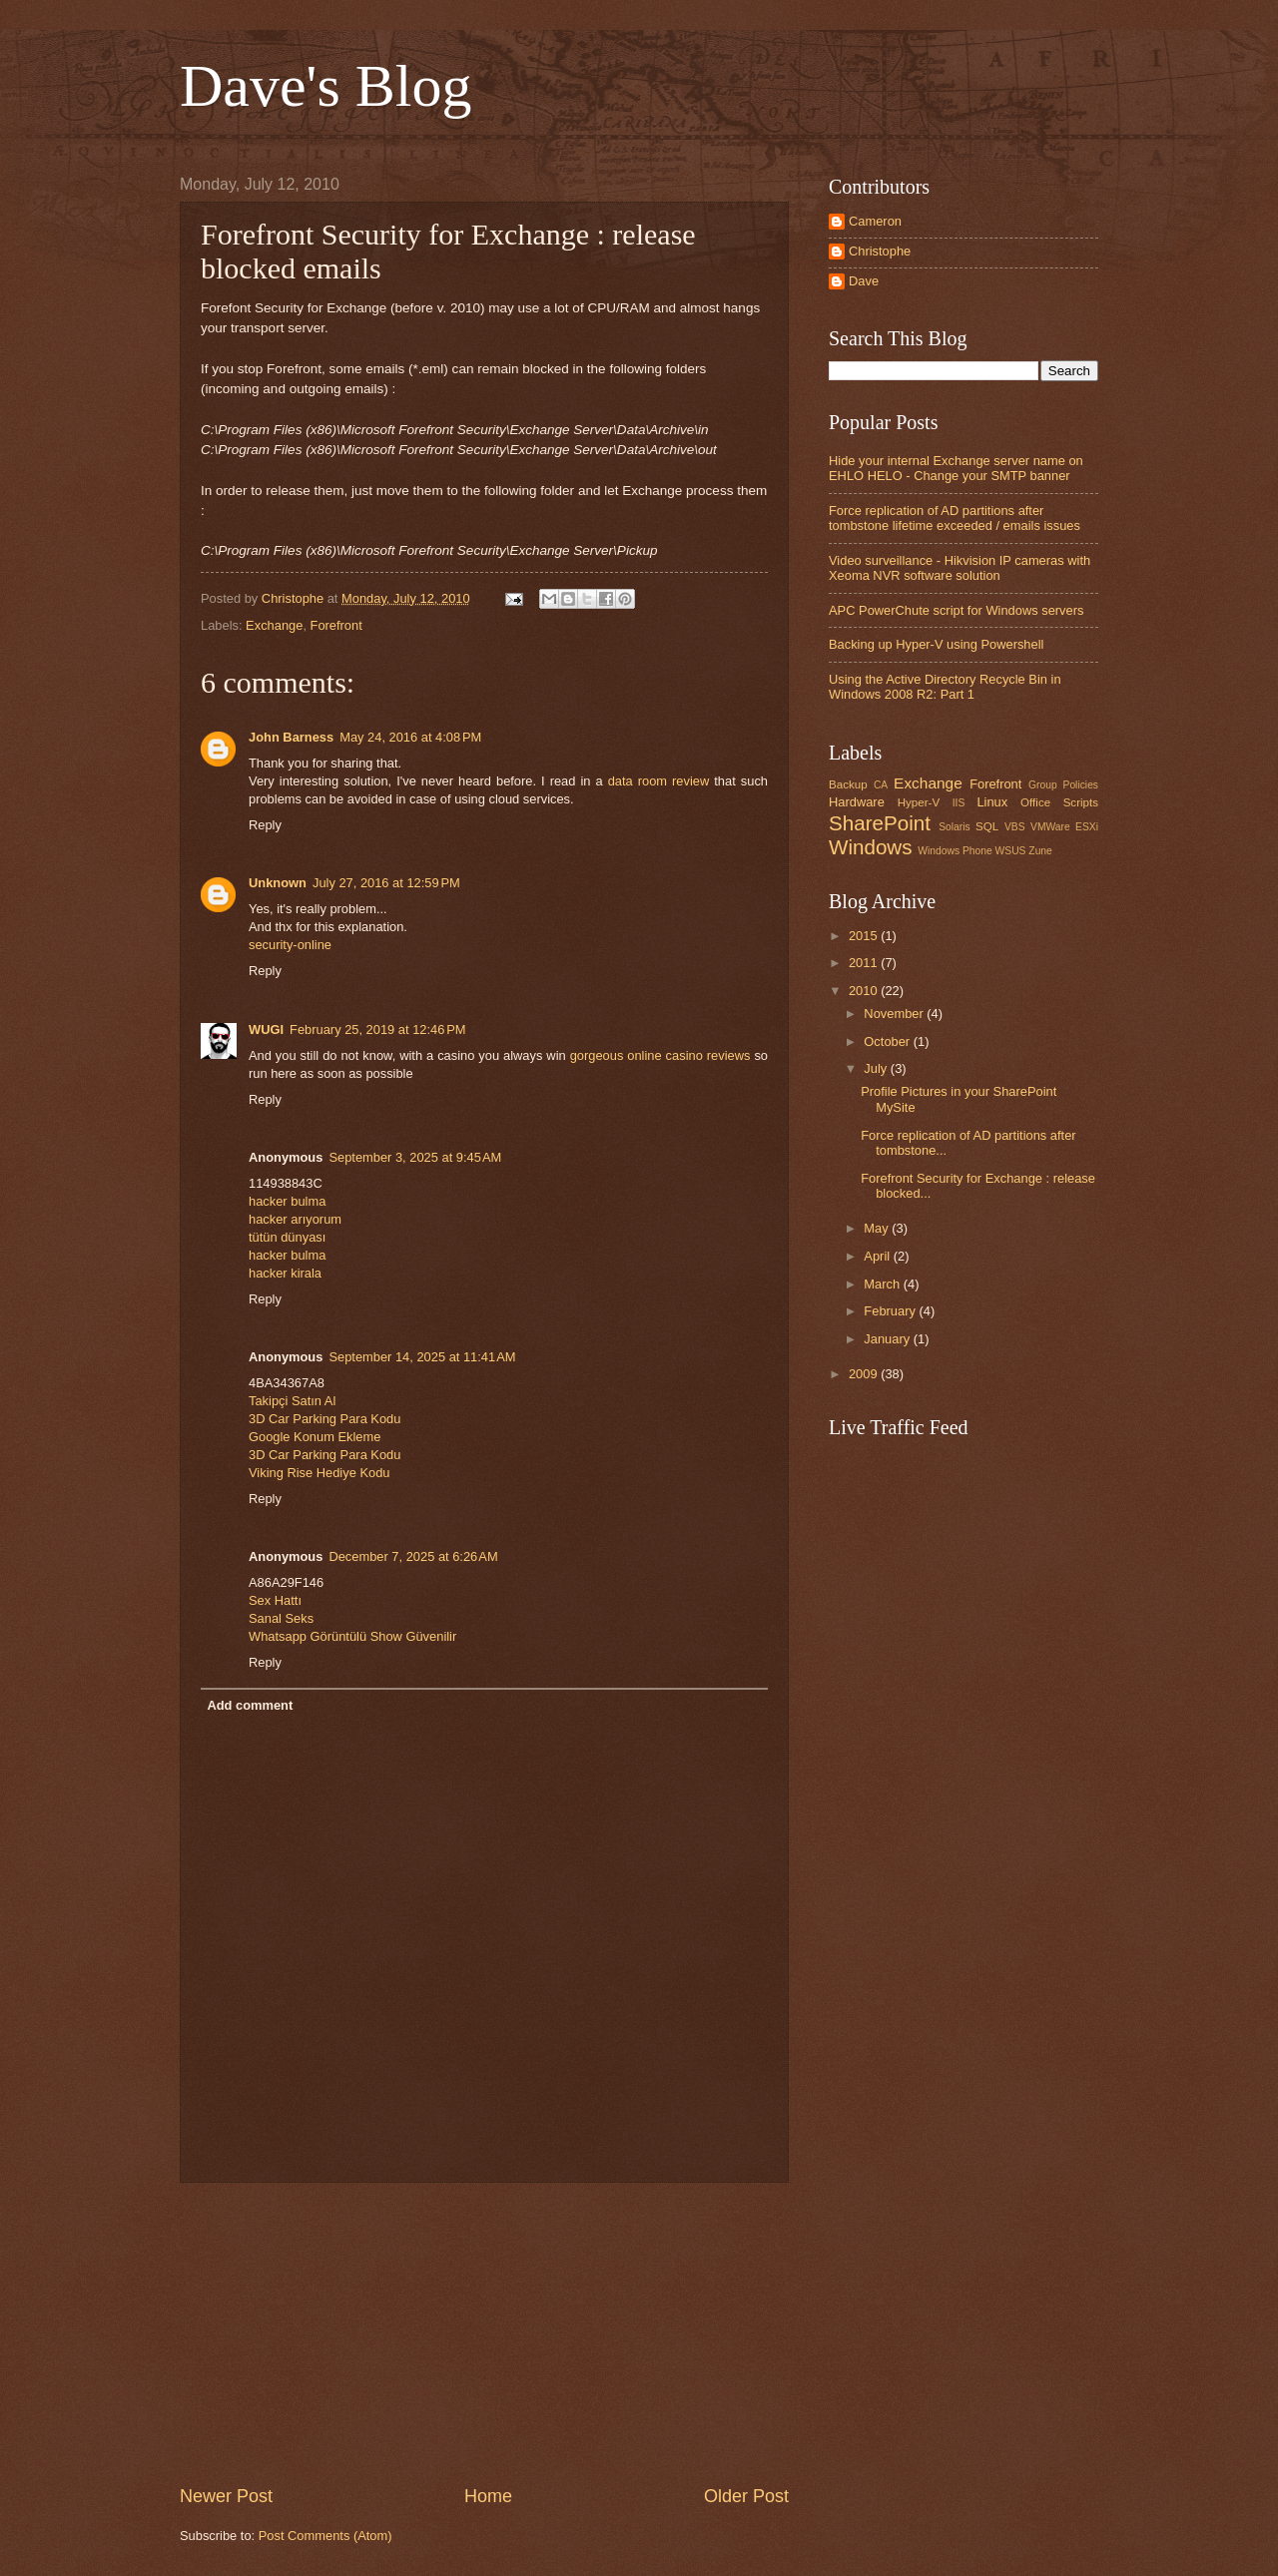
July (877, 1068)
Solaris (954, 826)
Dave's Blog (325, 86)
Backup (848, 784)
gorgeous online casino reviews (660, 1055)
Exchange (274, 625)
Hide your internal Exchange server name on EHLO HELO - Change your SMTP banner (956, 468)
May (878, 1228)
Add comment (250, 1705)
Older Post (746, 2496)
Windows (871, 846)
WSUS (1010, 850)
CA (881, 784)
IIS (959, 802)
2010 (865, 990)
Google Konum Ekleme (314, 1436)
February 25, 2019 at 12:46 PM (377, 1029)
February (891, 1310)
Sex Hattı (275, 1600)
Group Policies (1063, 784)
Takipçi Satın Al (292, 1400)
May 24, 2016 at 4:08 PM (410, 737)
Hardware (857, 801)
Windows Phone (954, 850)
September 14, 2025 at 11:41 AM (421, 1356)
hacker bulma (287, 1201)
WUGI (266, 1029)
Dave (864, 280)
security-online (290, 944)
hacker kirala (285, 1273)
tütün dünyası (287, 1237)
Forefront (336, 625)
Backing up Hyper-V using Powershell (936, 644)
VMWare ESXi (1064, 826)
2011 (865, 962)
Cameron (875, 221)
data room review (659, 780)
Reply (265, 824)
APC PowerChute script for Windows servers (956, 610)
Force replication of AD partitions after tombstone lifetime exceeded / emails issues (954, 518)
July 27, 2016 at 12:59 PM (386, 882)
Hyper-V (919, 802)
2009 (865, 1373)
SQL (986, 826)
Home (488, 2496)
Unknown (278, 882)
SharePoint (880, 822)
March (883, 1284)
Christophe (880, 251)
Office (1035, 802)
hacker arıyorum (295, 1219)
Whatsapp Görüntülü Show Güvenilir (352, 1636)
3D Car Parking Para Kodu (324, 1418)
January (888, 1338)
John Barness (291, 737)
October (888, 1041)
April (878, 1256)
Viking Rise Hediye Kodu (319, 1472)
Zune (1039, 850)
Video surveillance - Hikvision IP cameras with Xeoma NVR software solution (959, 568)
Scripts (1080, 802)
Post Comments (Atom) (325, 2535)
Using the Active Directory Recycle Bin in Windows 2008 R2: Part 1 (945, 687)
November (895, 1013)
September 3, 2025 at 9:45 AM (414, 1157)
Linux (991, 801)
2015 (865, 935)
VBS (1014, 826)
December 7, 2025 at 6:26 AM (412, 1556)
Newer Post (226, 2496)
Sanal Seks (281, 1618)
